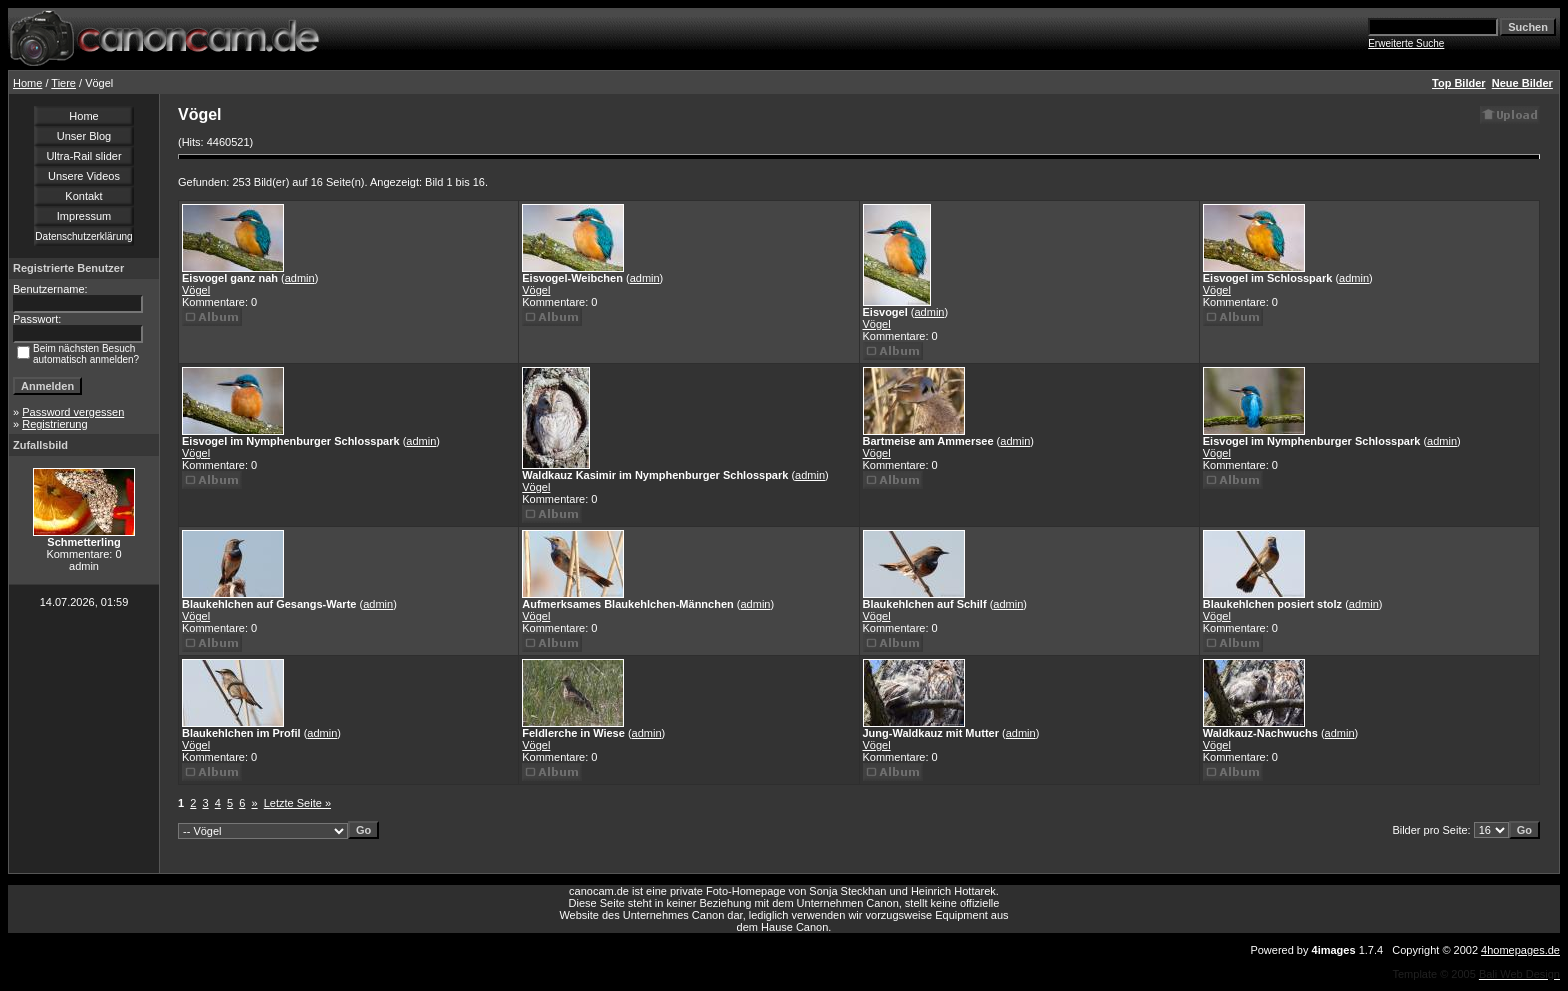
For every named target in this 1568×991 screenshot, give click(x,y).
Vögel (196, 290)
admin (300, 278)
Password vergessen (73, 412)
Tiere (63, 83)
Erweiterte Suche (1406, 43)
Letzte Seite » (297, 803)
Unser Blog (84, 136)
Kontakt (83, 196)
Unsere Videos (84, 176)
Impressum (84, 216)
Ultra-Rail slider (83, 156)
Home (27, 83)
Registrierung (54, 424)
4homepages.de (1520, 950)
